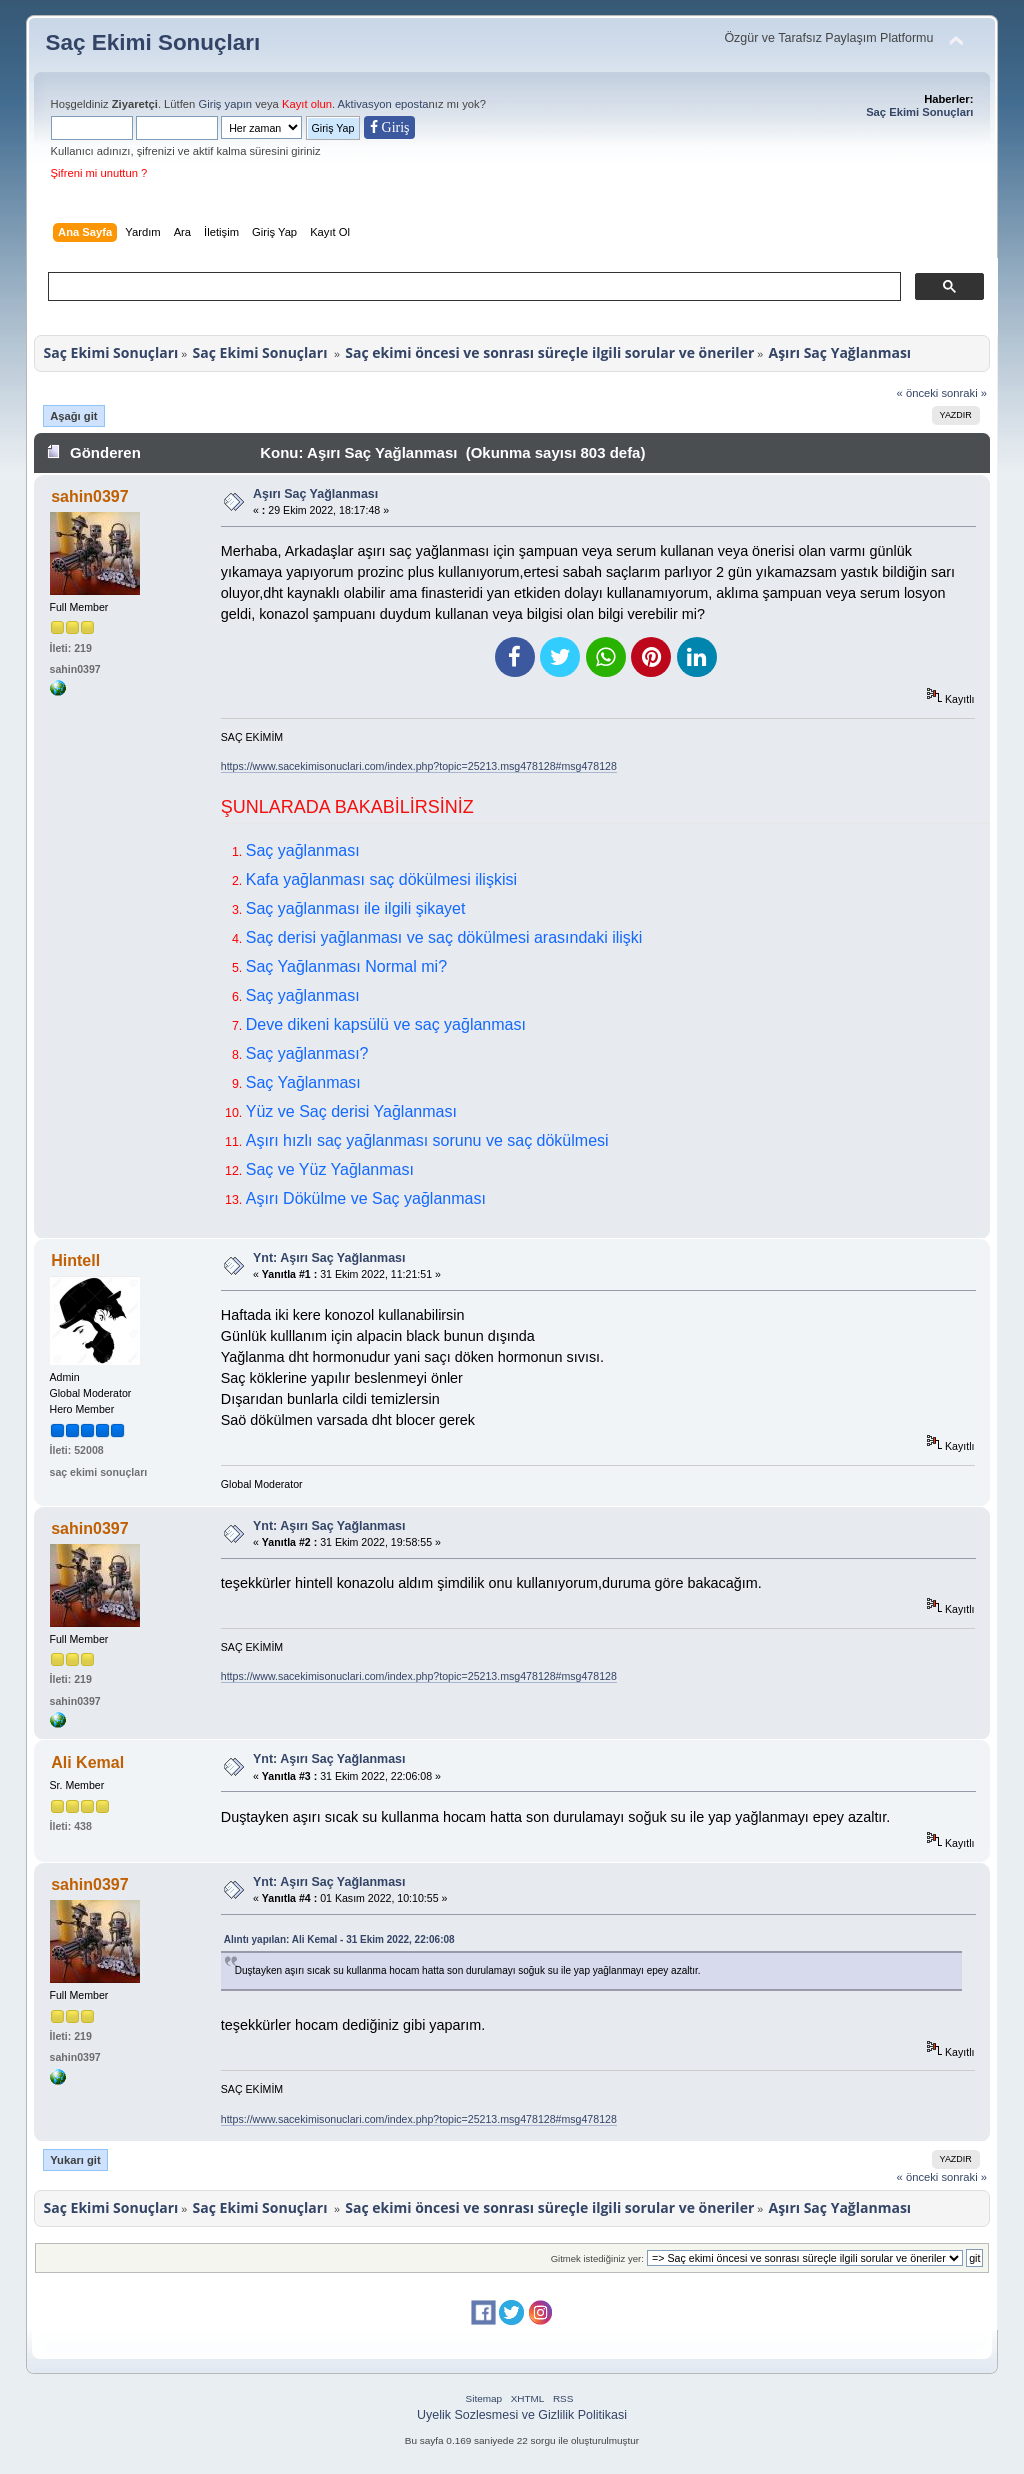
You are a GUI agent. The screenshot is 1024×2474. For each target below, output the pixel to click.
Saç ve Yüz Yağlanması (330, 1169)
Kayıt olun (307, 104)
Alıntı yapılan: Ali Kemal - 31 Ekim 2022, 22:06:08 (339, 1939)
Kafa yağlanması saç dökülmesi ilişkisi (381, 879)
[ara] (473, 287)
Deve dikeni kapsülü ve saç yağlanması (386, 1024)
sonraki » (965, 393)
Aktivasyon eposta (383, 104)
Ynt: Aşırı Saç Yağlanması (329, 1258)
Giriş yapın (225, 104)
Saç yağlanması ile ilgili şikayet (356, 908)
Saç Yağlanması (303, 1082)
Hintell (75, 1260)
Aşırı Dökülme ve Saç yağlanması (366, 1198)
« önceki (918, 393)
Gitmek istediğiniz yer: (597, 2258)
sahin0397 (89, 496)
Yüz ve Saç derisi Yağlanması (351, 1111)
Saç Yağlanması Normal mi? (346, 966)
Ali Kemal (87, 1762)
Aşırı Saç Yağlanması (315, 494)
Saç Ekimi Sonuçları (153, 42)
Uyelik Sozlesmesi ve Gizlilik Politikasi (522, 2415)
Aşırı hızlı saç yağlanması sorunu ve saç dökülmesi (427, 1140)
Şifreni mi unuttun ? (99, 173)
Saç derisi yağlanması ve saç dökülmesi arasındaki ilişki (444, 937)
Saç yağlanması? (307, 1053)
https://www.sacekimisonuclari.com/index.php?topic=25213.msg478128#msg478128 (419, 766)
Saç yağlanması (303, 850)
